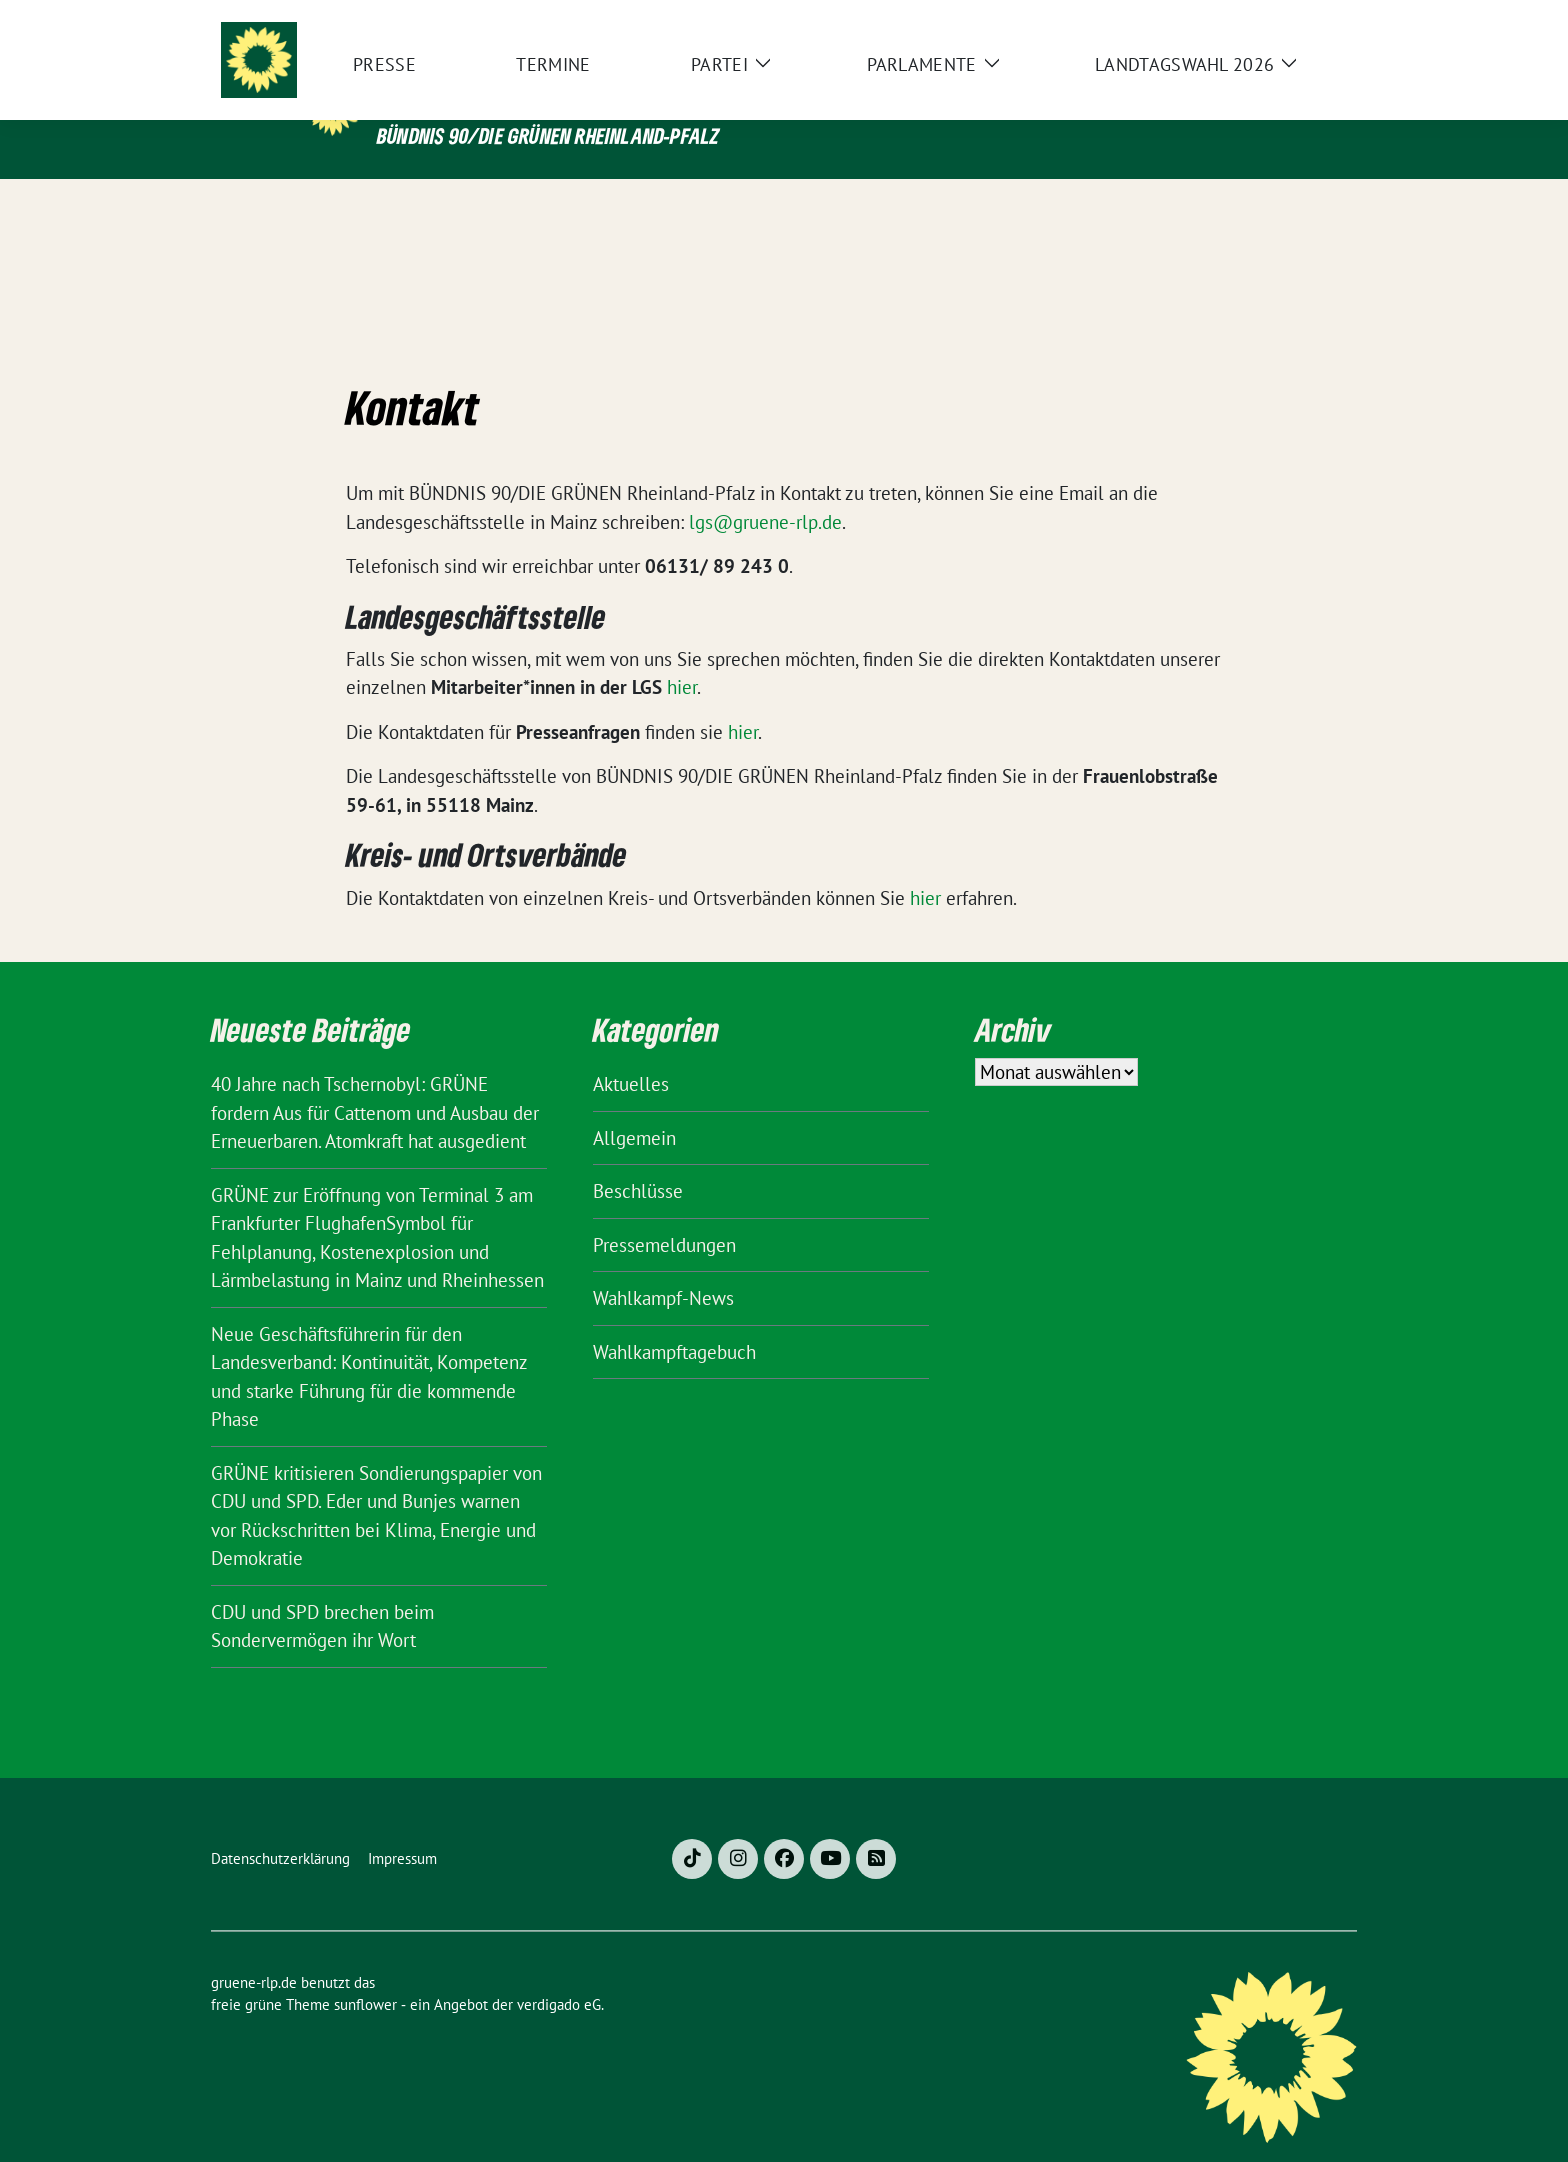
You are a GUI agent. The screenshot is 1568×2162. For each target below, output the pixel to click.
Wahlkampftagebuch (674, 1321)
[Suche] (1293, 19)
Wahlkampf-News (663, 1267)
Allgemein (634, 1107)
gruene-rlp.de (510, 93)
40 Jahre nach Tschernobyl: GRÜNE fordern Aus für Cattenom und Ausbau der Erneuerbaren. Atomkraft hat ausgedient (375, 1081)
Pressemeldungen (664, 1214)
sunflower (365, 1973)
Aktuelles (631, 1053)
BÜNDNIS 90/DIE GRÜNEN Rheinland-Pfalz (548, 135)
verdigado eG (559, 1973)
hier (682, 656)
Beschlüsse (638, 1160)
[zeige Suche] (1321, 19)
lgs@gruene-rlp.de (765, 491)
